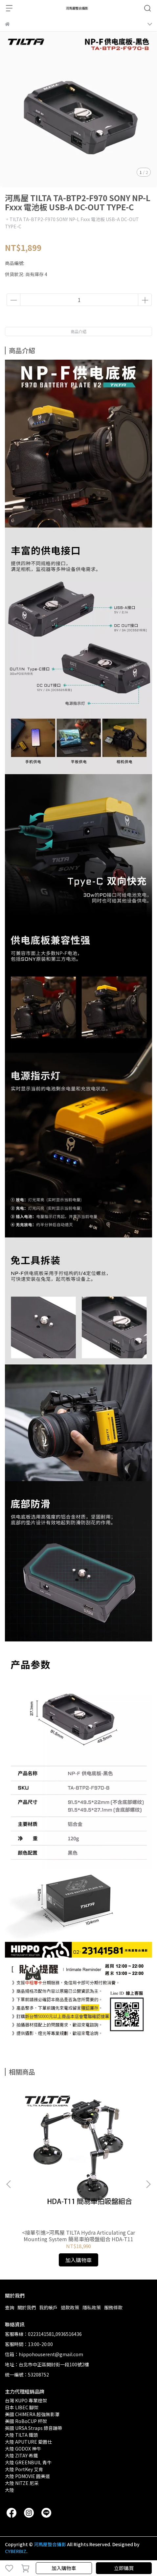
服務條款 (113, 2307)
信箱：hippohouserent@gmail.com (44, 2354)
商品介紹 (78, 331)
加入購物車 (64, 2568)
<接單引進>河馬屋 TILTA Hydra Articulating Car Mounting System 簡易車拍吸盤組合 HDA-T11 (78, 2235)
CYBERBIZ (15, 2551)
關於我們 (26, 2307)
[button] (148, 2184)
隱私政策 (91, 2307)
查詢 (9, 2307)
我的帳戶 (48, 2307)
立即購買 (124, 2568)
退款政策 (70, 2307)
